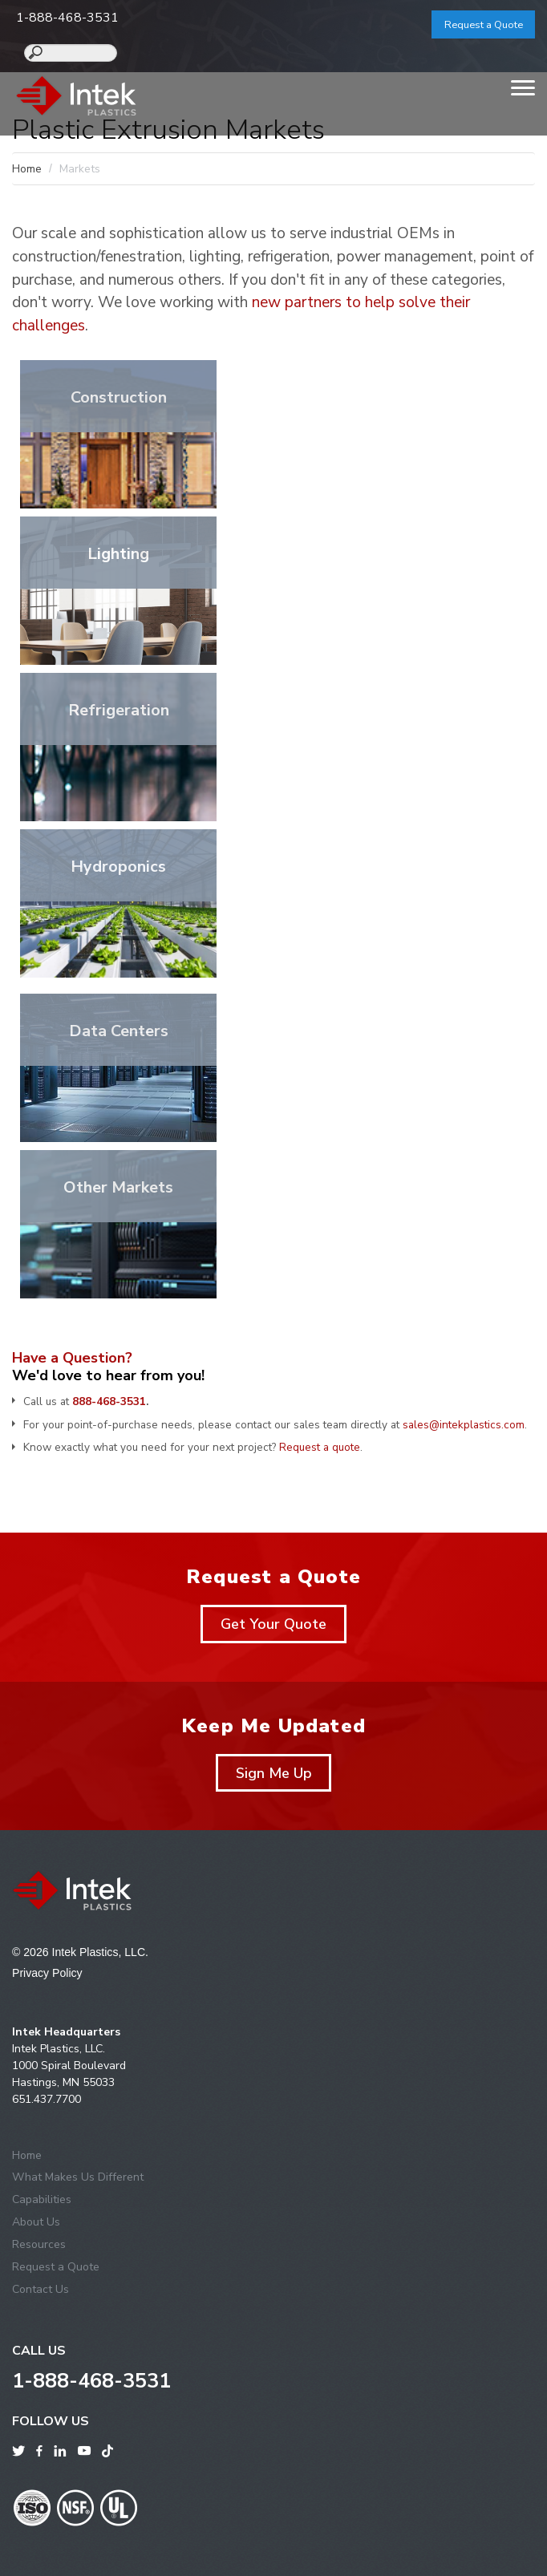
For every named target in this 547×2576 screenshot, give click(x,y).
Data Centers (118, 1031)
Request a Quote (483, 25)
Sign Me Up (274, 1773)
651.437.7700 (46, 2099)
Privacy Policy (47, 1972)
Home (27, 168)
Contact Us (40, 2289)
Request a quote (319, 1447)
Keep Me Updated (273, 1726)
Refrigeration (118, 710)
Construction (119, 397)
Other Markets (118, 1187)
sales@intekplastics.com (464, 1424)
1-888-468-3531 (67, 17)
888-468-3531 (109, 1401)
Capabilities (41, 2199)
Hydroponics (118, 866)
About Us (36, 2222)
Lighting (118, 554)
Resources (39, 2244)
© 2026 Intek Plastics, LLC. (80, 1952)
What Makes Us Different (78, 2177)
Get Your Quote (273, 1624)
